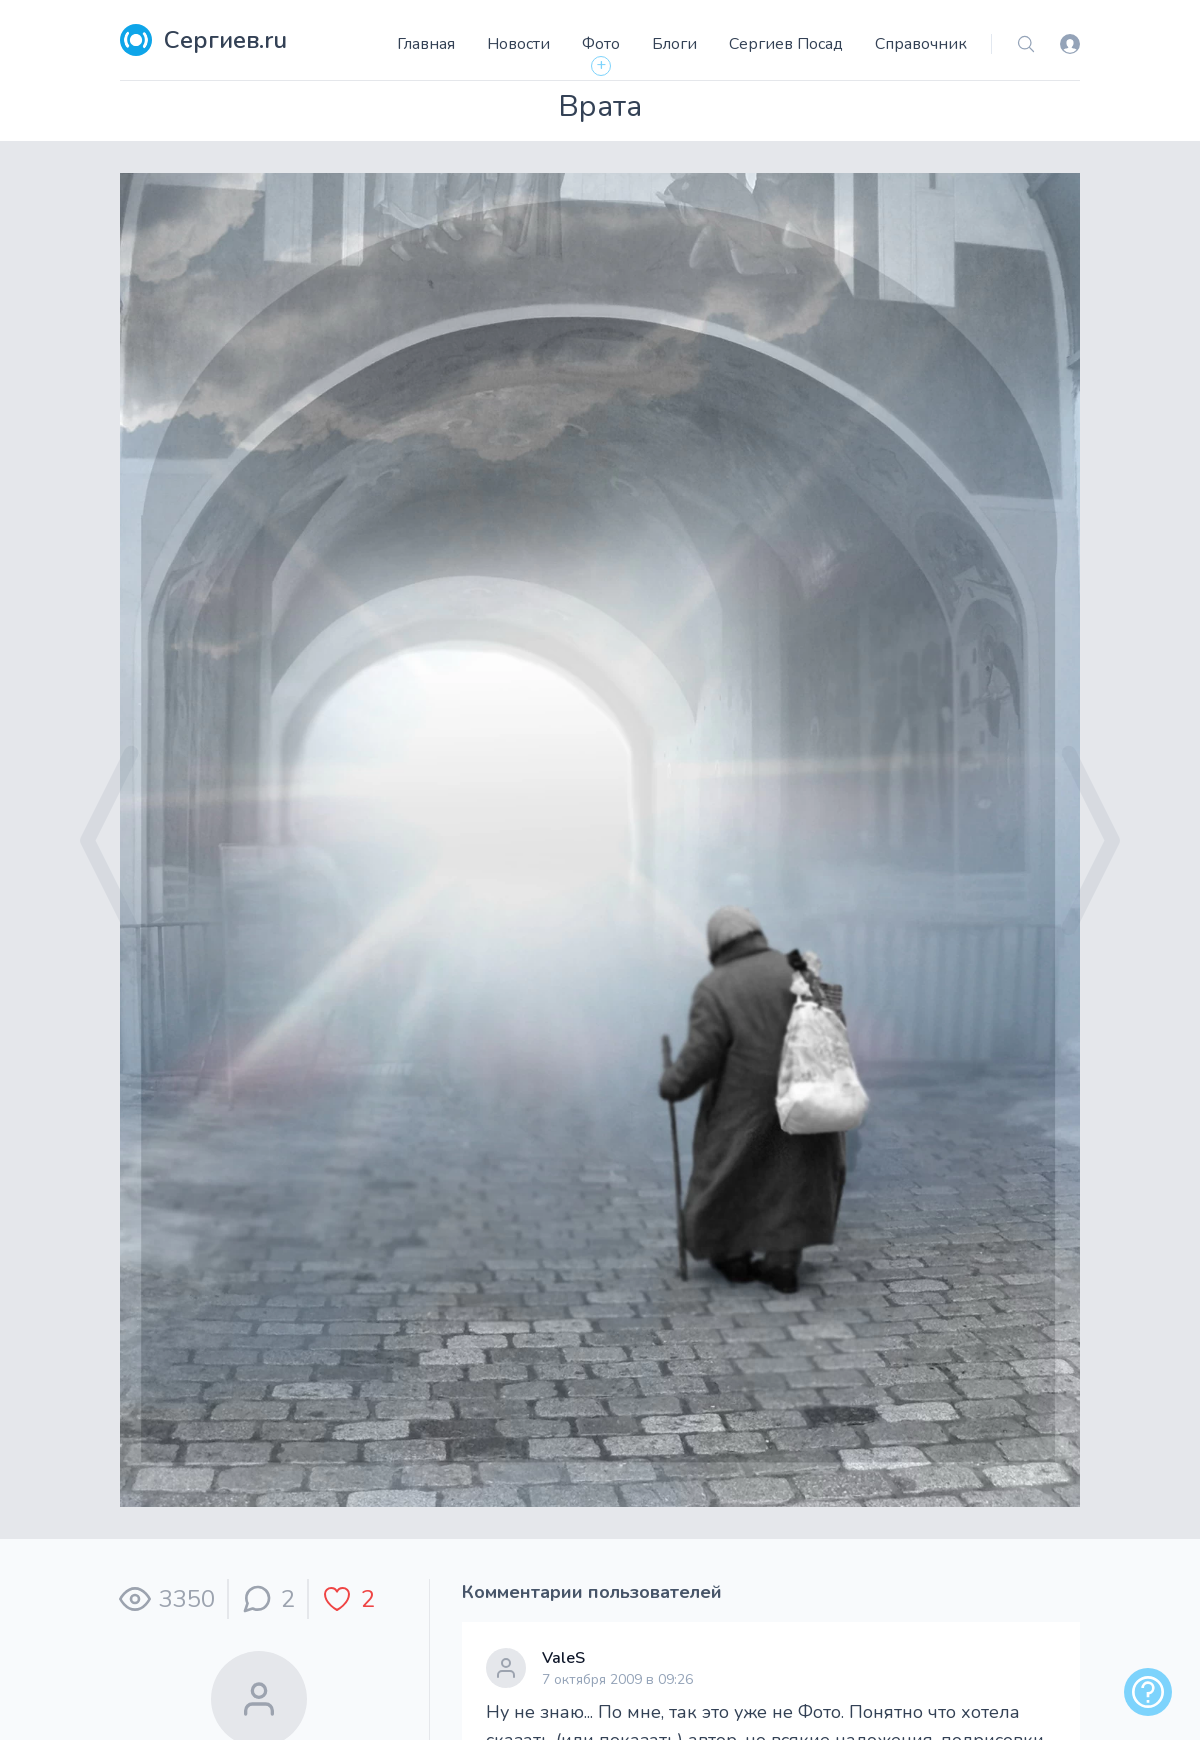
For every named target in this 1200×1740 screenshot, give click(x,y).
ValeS (563, 1658)
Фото (601, 44)
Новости (518, 44)
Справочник (921, 44)
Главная (426, 44)
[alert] (1148, 1692)
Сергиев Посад (786, 44)
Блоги (674, 44)
